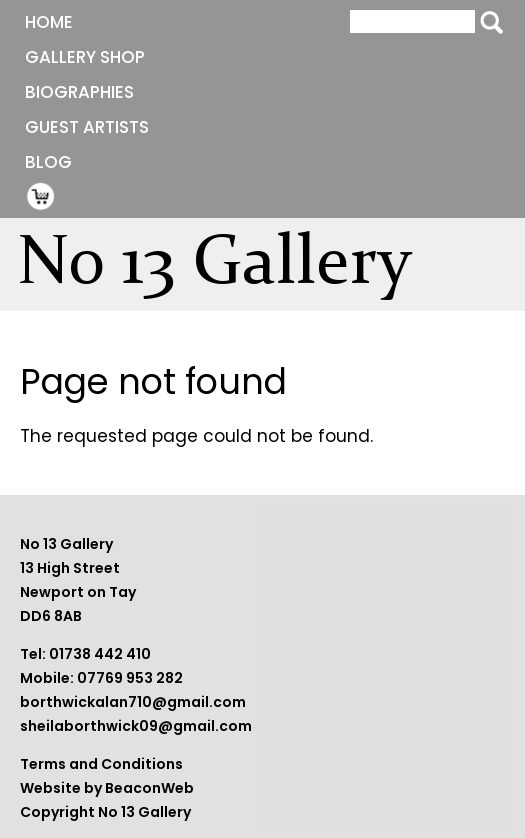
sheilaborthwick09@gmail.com (136, 726)
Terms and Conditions (101, 764)
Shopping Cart (41, 196)
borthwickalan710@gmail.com (133, 702)
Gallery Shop (85, 57)
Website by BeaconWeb (107, 788)
